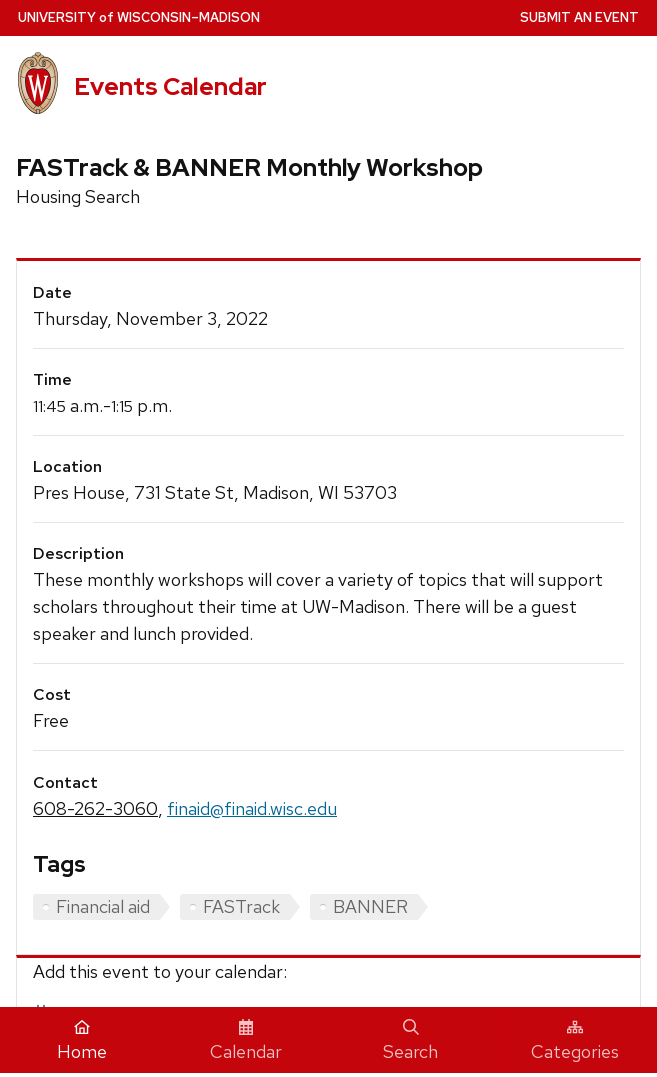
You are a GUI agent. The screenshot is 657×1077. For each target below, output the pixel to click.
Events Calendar (170, 86)
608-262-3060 (95, 808)
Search (410, 1041)
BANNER (370, 906)
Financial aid (103, 906)
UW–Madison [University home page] (139, 17)
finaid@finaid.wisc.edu (252, 808)
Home (82, 1041)
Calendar (246, 1041)
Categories (575, 1041)
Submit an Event (579, 17)
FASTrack (241, 906)
